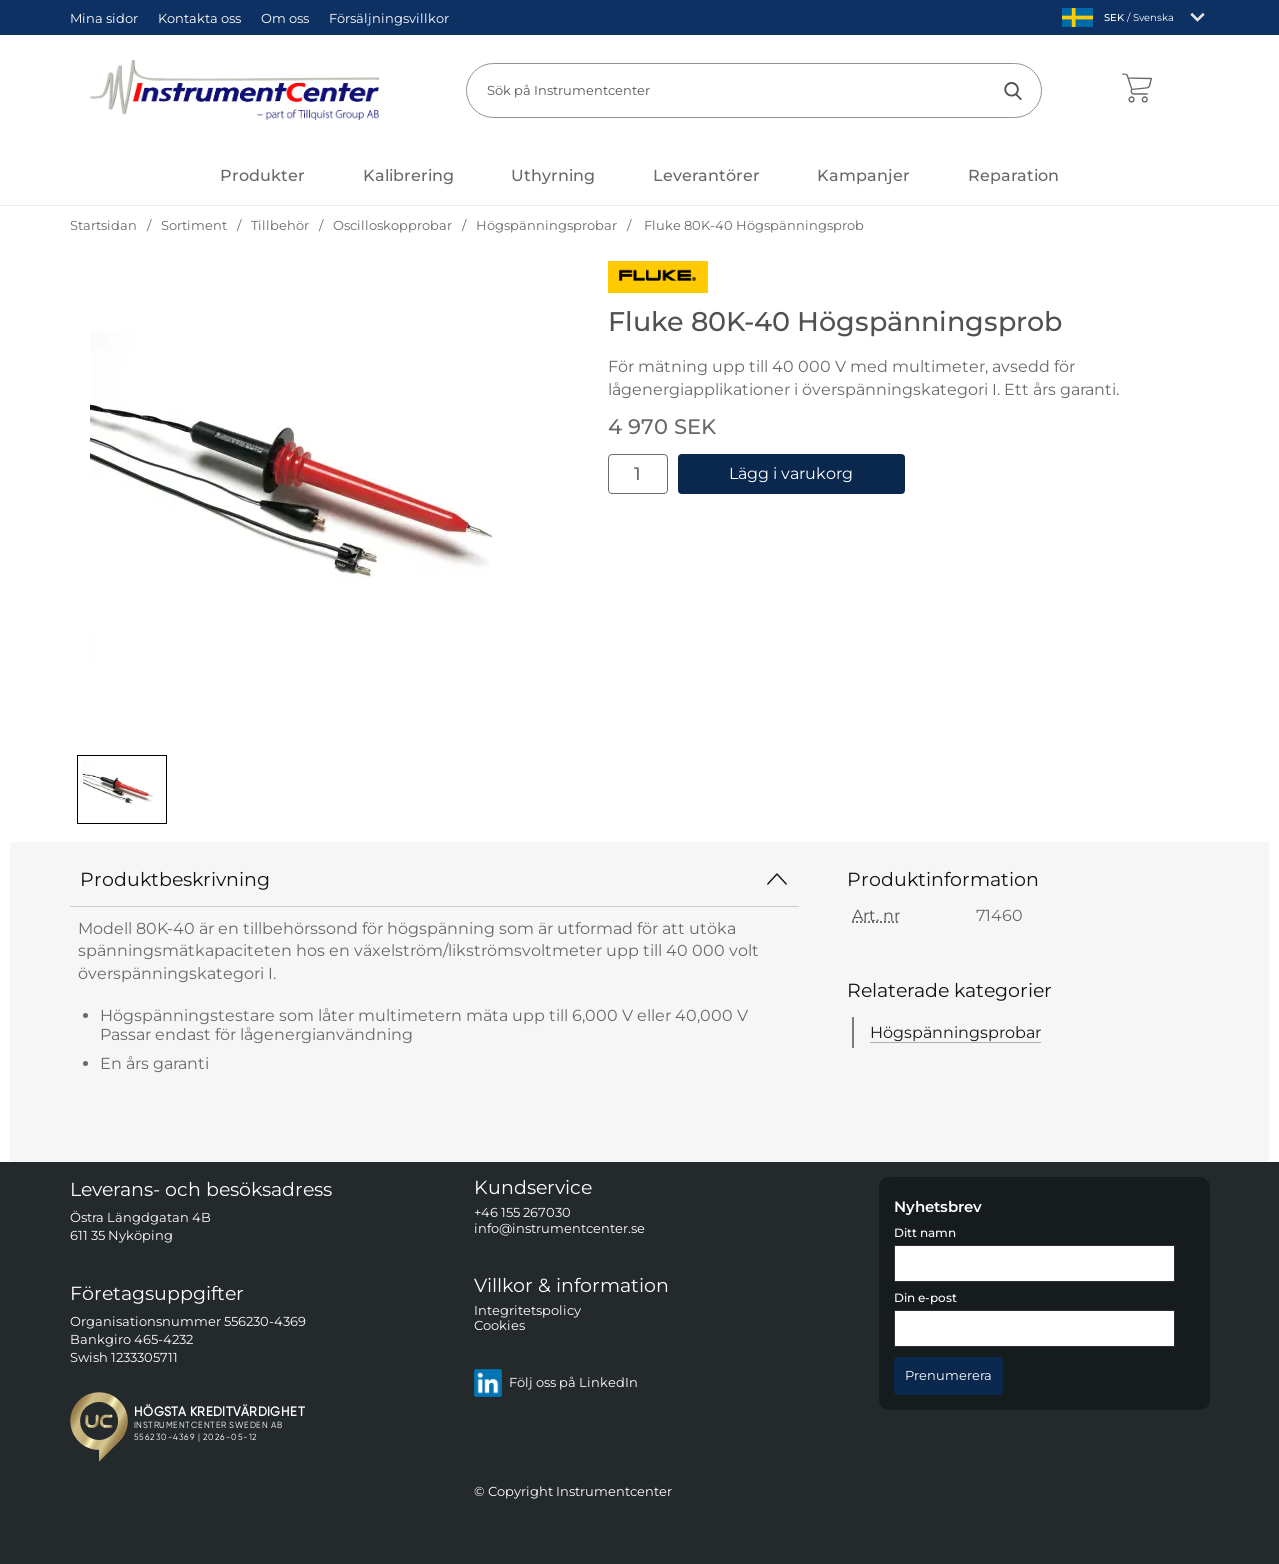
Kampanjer (863, 175)
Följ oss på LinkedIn (555, 1383)
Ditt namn (925, 1233)
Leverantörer (706, 175)
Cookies (499, 1325)
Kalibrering (408, 175)
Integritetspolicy (527, 1310)
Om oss (285, 18)
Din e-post (925, 1298)
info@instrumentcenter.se (559, 1228)
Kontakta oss (199, 18)
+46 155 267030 (522, 1212)
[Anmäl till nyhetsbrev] (948, 1376)
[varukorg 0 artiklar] (1137, 90)
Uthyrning (553, 175)
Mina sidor (104, 18)
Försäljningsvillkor (389, 18)
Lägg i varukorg (791, 473)
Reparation (1013, 175)
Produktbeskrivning (435, 879)
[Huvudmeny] (262, 175)
